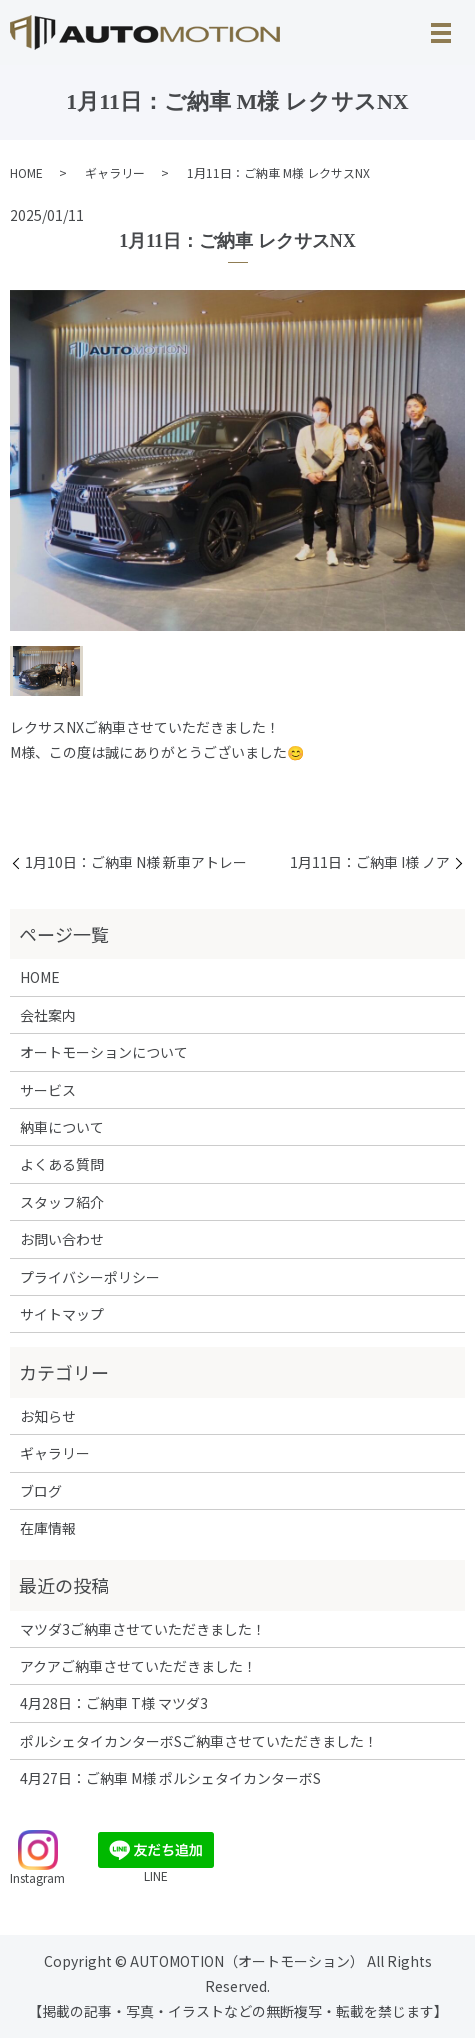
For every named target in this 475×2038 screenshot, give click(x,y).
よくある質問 (62, 1164)
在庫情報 (48, 1528)
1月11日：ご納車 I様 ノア (370, 862)
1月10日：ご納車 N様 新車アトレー (136, 862)
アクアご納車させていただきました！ (138, 1666)
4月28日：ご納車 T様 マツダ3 (114, 1703)
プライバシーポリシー (90, 1277)
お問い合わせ (62, 1239)
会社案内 (48, 1015)
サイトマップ (62, 1314)
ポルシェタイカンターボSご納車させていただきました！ (199, 1741)
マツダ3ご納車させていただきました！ (143, 1629)
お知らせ (48, 1416)
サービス (48, 1090)
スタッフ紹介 (62, 1202)
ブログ (41, 1491)
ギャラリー (115, 172)
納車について (62, 1127)
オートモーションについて (104, 1052)
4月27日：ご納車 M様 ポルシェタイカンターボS (170, 1778)
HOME (26, 172)
